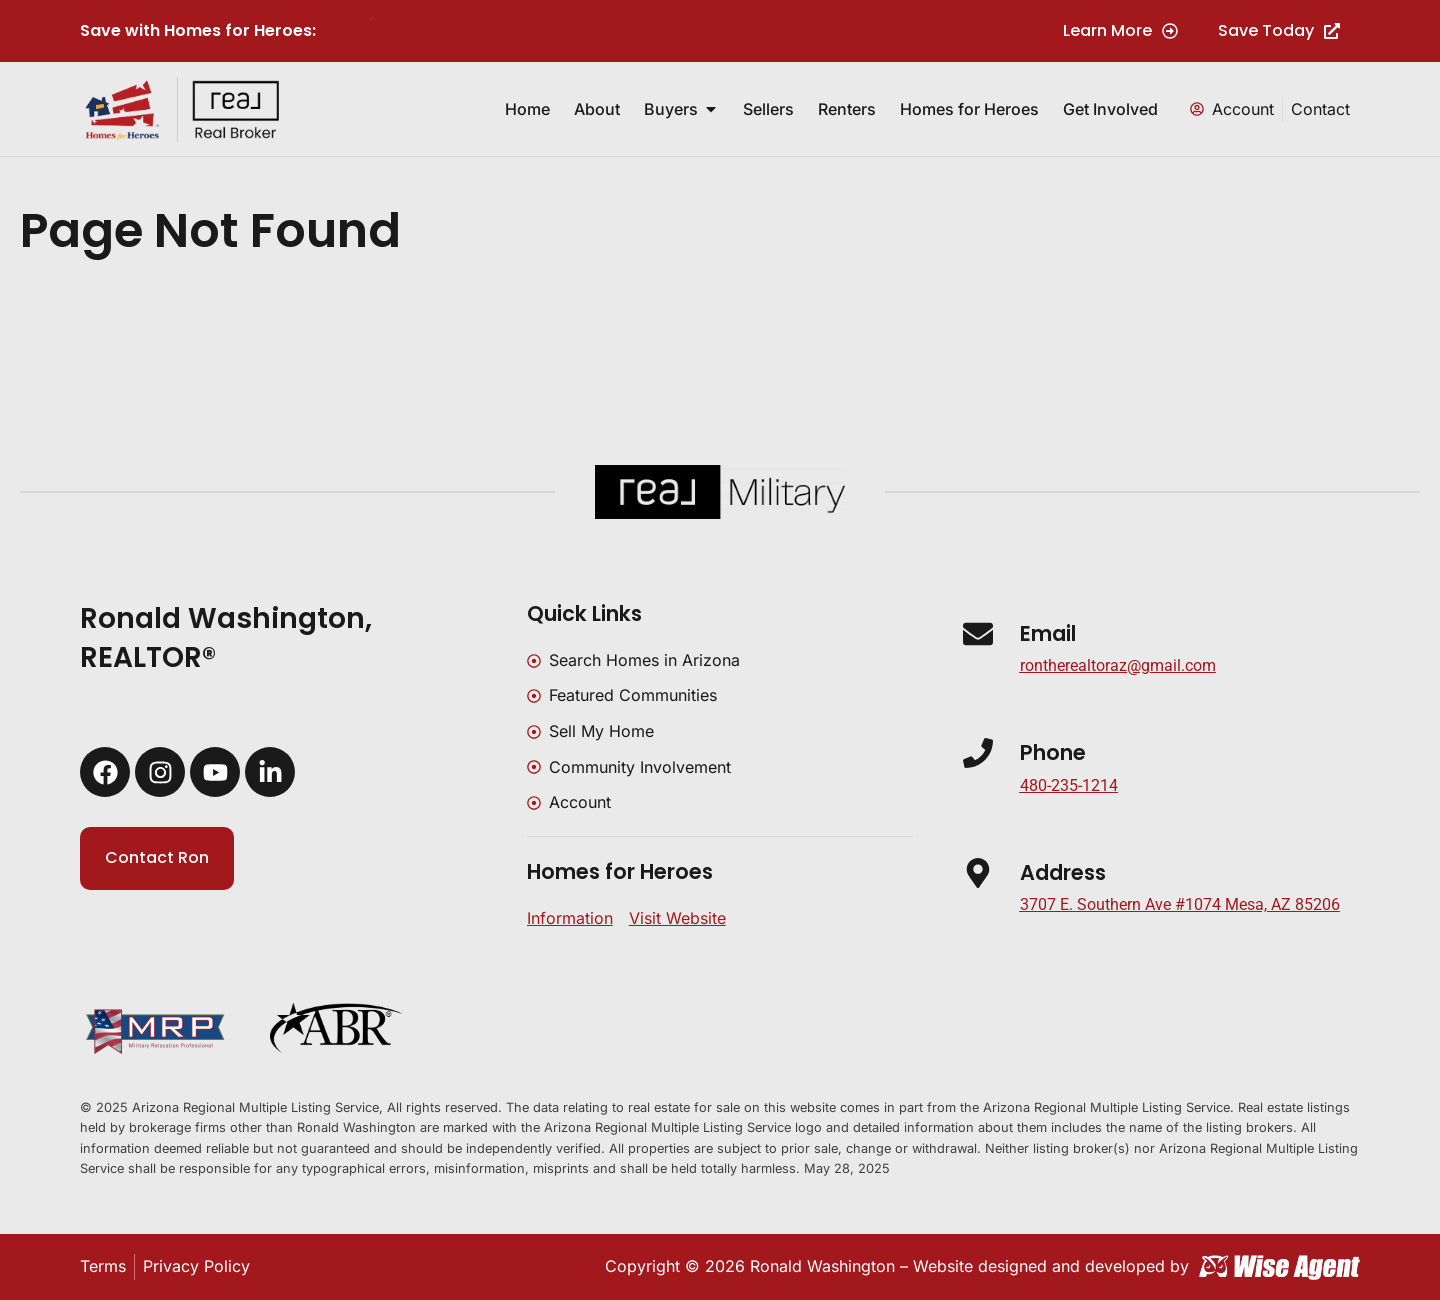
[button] (1180, 905)
